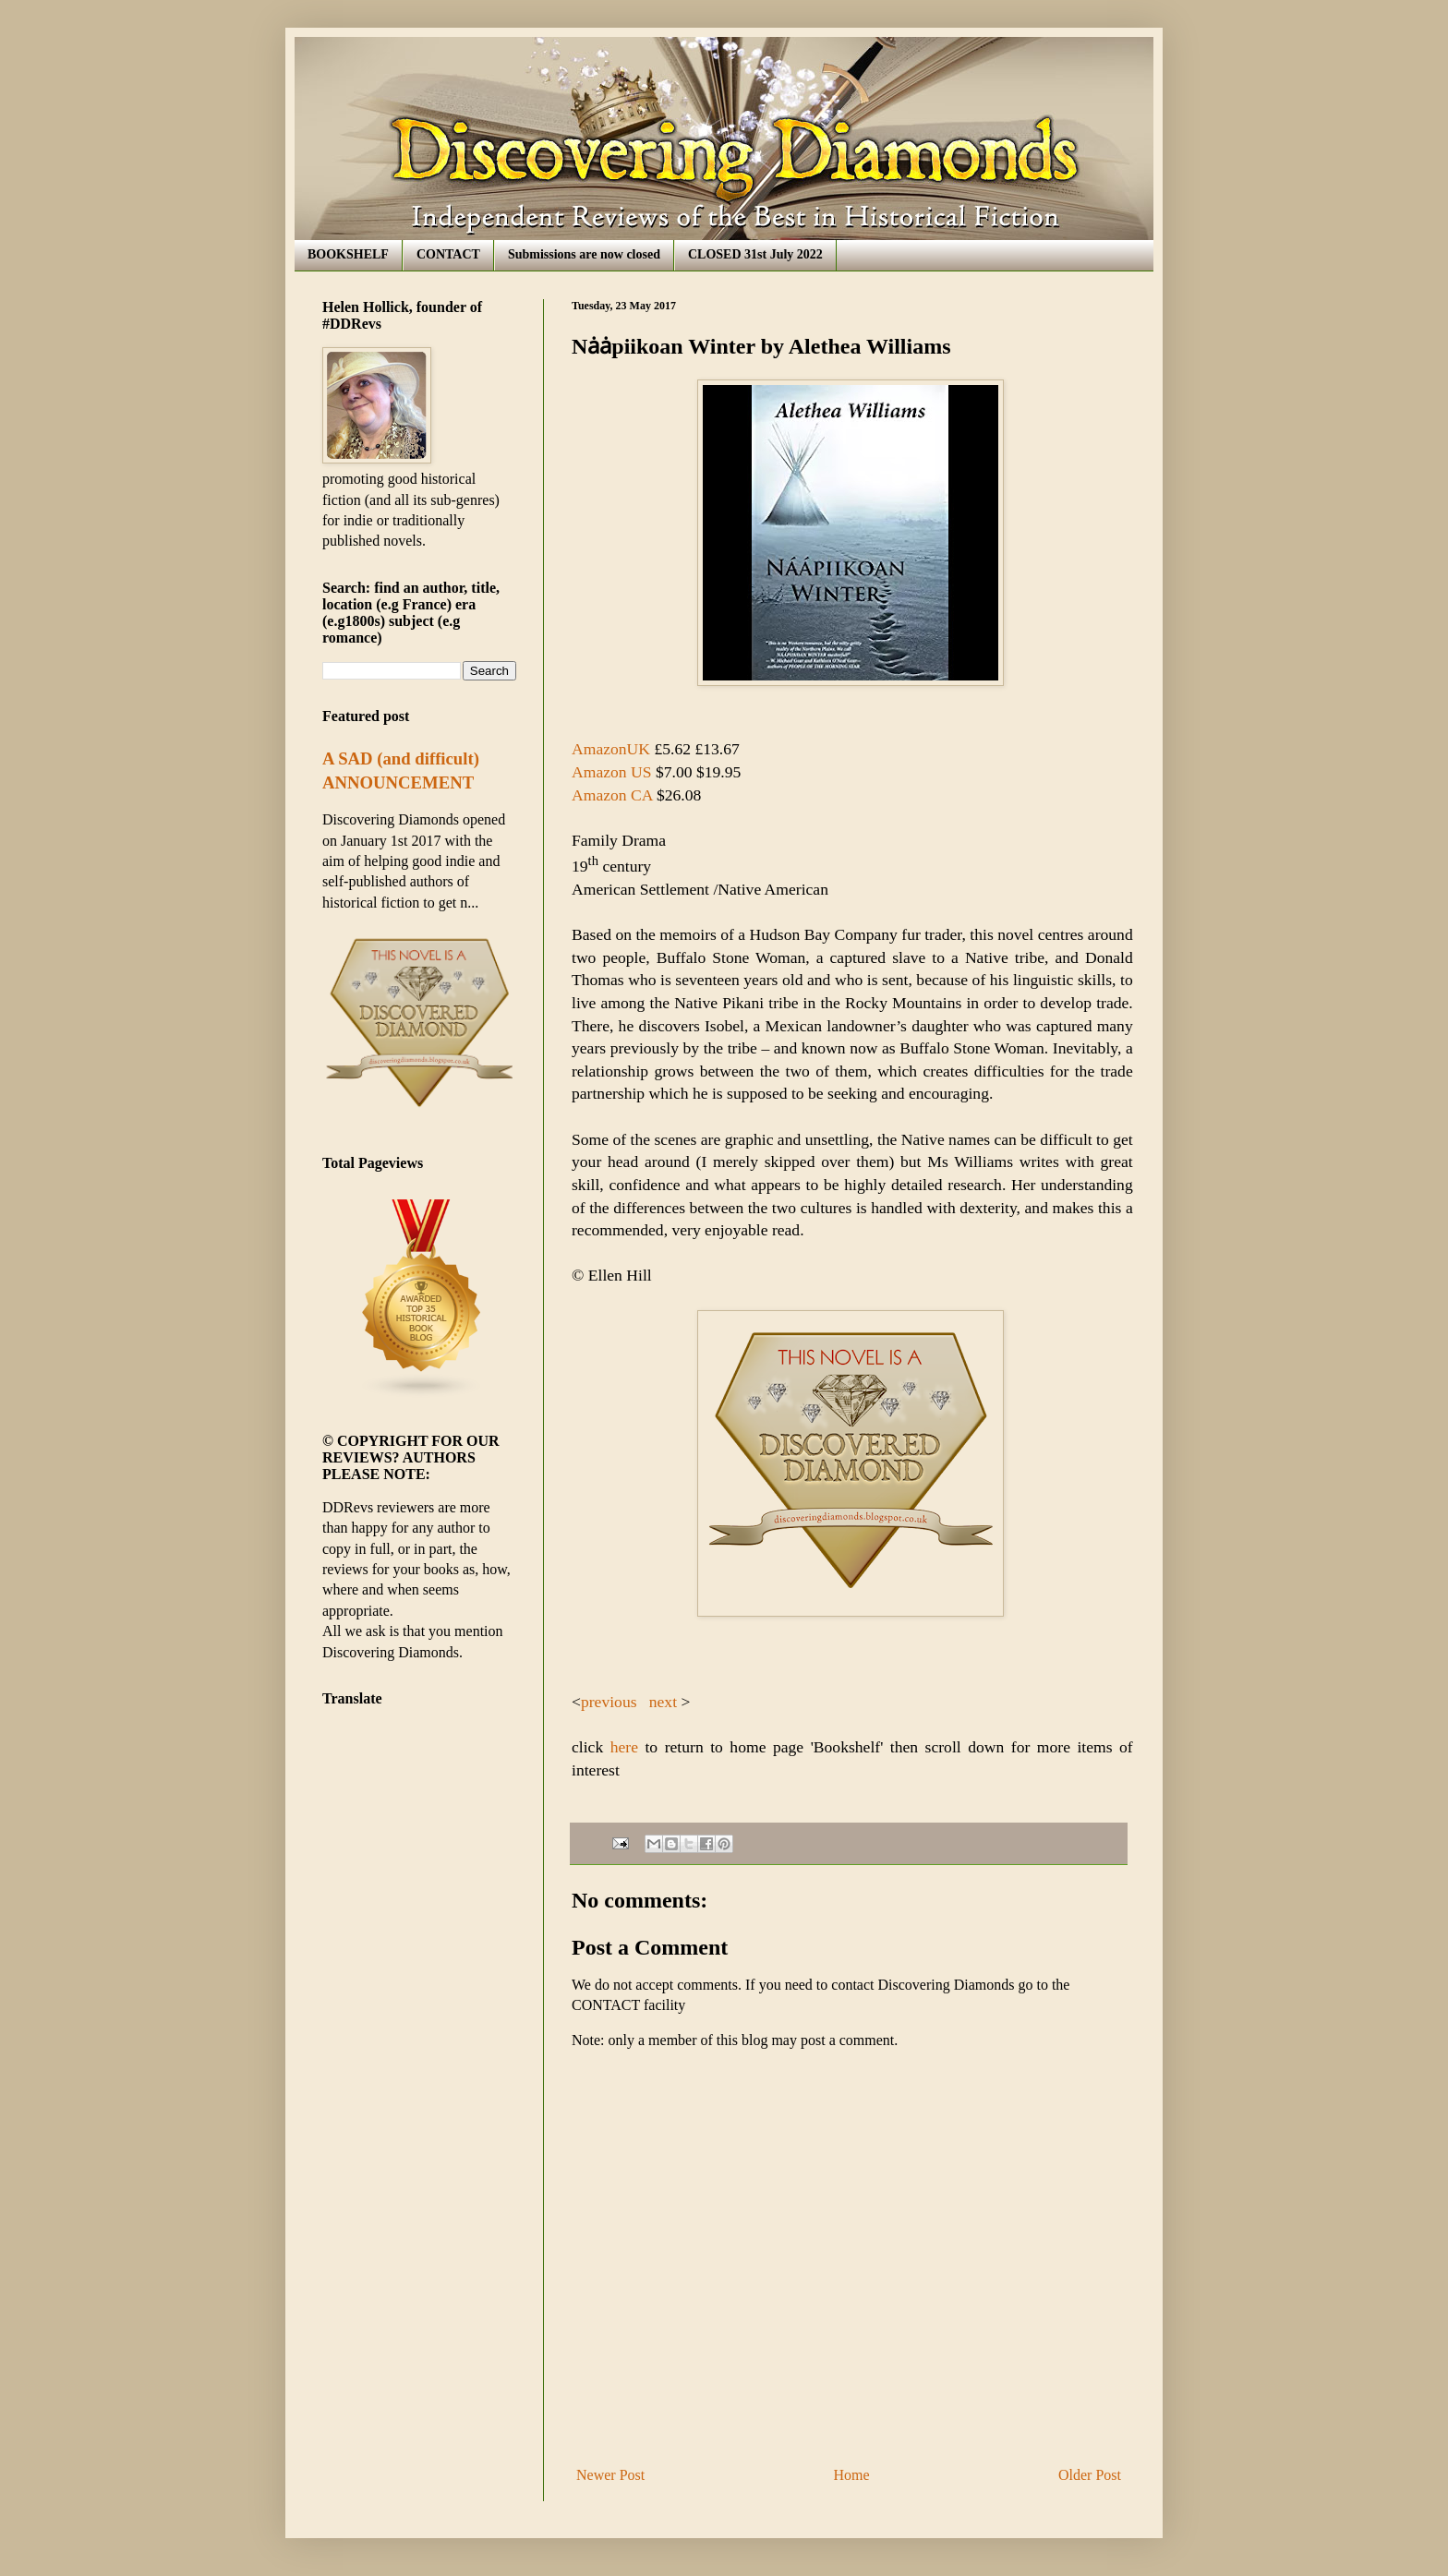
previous (611, 1701)
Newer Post (610, 2475)
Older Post (1089, 2475)
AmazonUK (611, 749)
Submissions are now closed (584, 254)
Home (852, 2475)
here (620, 1747)
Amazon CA (614, 795)
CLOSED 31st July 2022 (755, 254)
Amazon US (612, 772)
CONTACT (448, 254)
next (663, 1701)
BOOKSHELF (348, 254)
